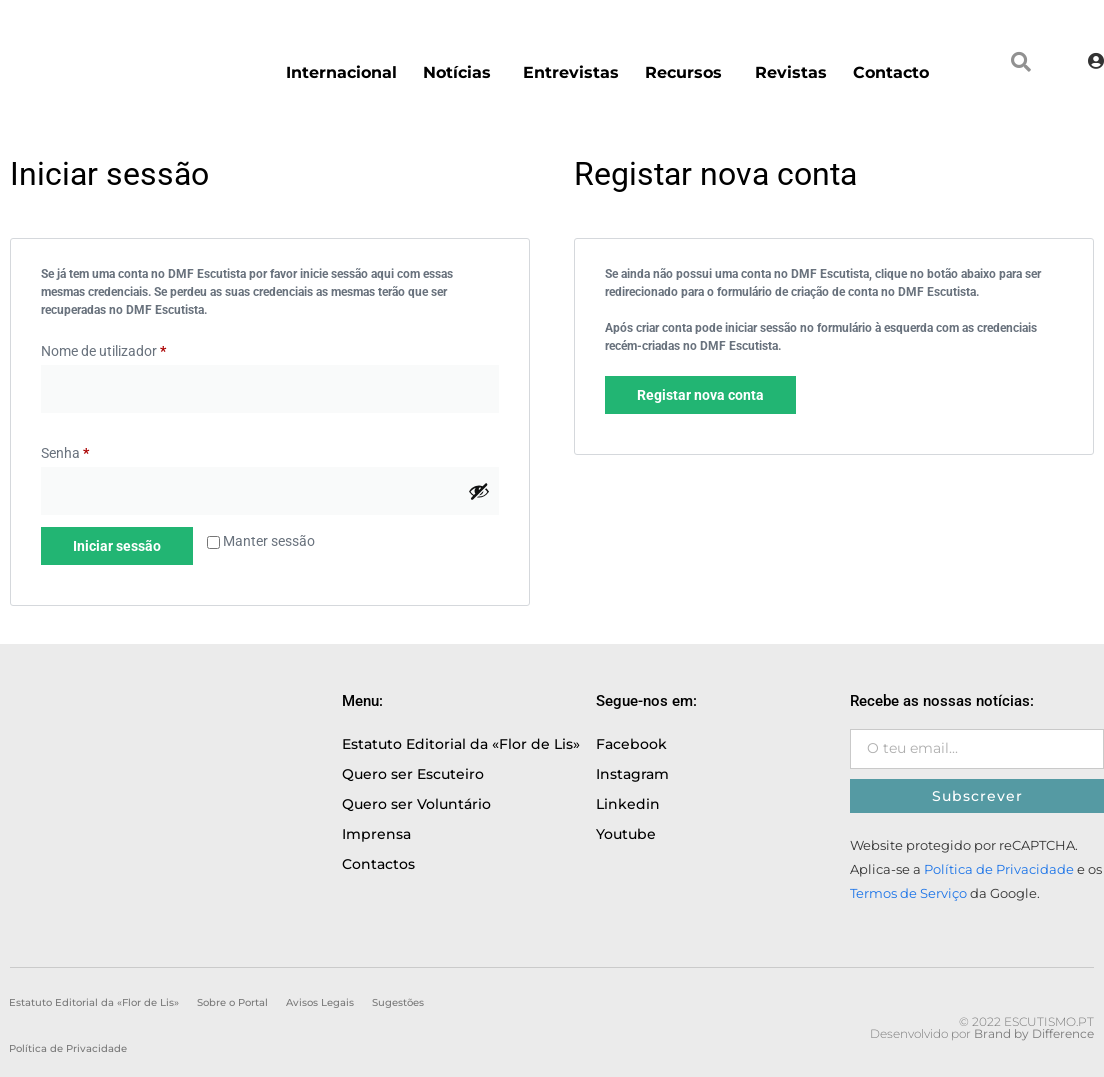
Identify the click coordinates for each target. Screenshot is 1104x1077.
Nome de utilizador (103, 351)
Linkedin (628, 804)
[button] (1021, 62)
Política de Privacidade (999, 869)
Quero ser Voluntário (416, 804)
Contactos (378, 864)
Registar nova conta (700, 395)
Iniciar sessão (117, 546)
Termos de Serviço (908, 893)
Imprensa (376, 834)
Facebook (631, 744)
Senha (65, 453)
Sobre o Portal (232, 1002)
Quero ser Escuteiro (413, 774)
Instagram (632, 774)
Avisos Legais (320, 1002)
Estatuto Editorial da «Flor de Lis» (461, 744)
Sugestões (398, 1002)
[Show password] (479, 491)
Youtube (626, 834)
